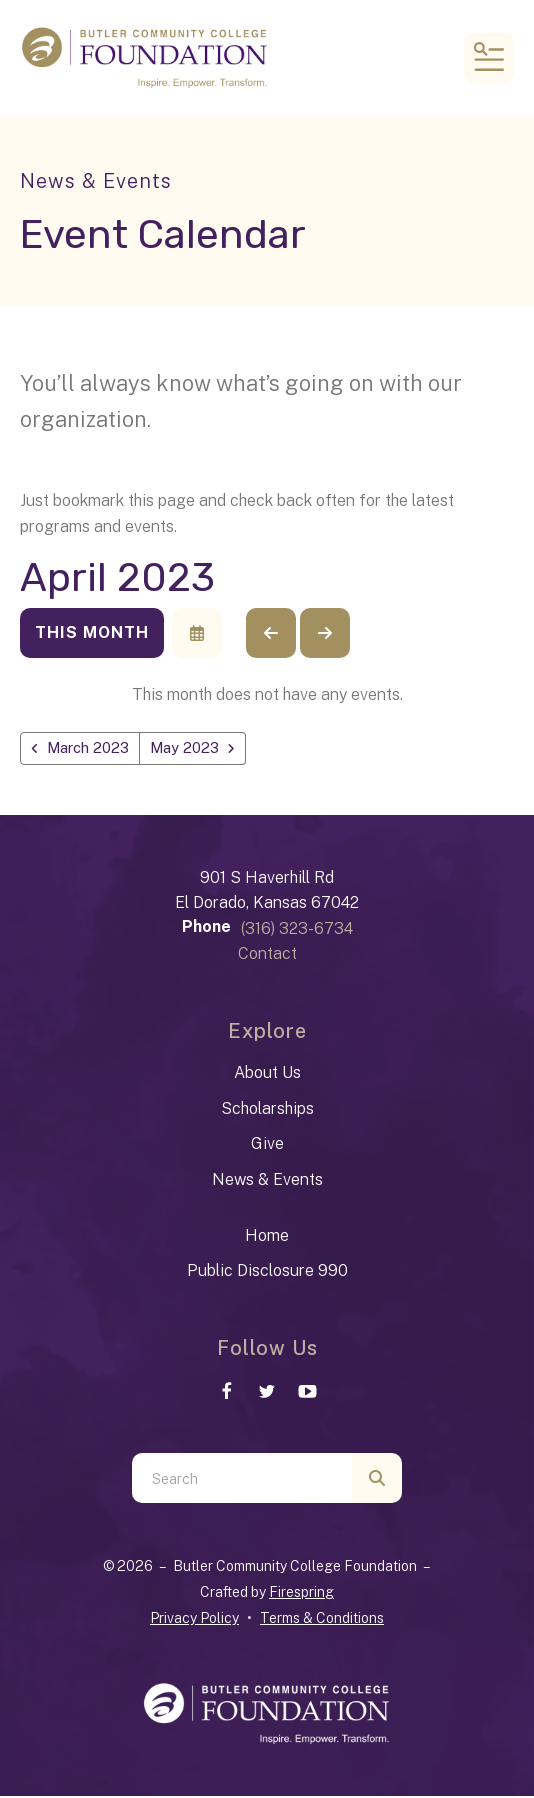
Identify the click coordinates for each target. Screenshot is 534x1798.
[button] (489, 58)
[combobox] (242, 1480)
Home (267, 1236)
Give (267, 1145)
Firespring (301, 1594)
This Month (92, 632)
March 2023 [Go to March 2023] (92, 748)
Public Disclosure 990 (267, 1272)
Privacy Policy (194, 1620)
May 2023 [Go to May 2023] (196, 748)
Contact (267, 955)
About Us (267, 1073)
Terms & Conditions (322, 1620)
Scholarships (267, 1109)
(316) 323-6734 (297, 929)
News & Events (267, 1180)
